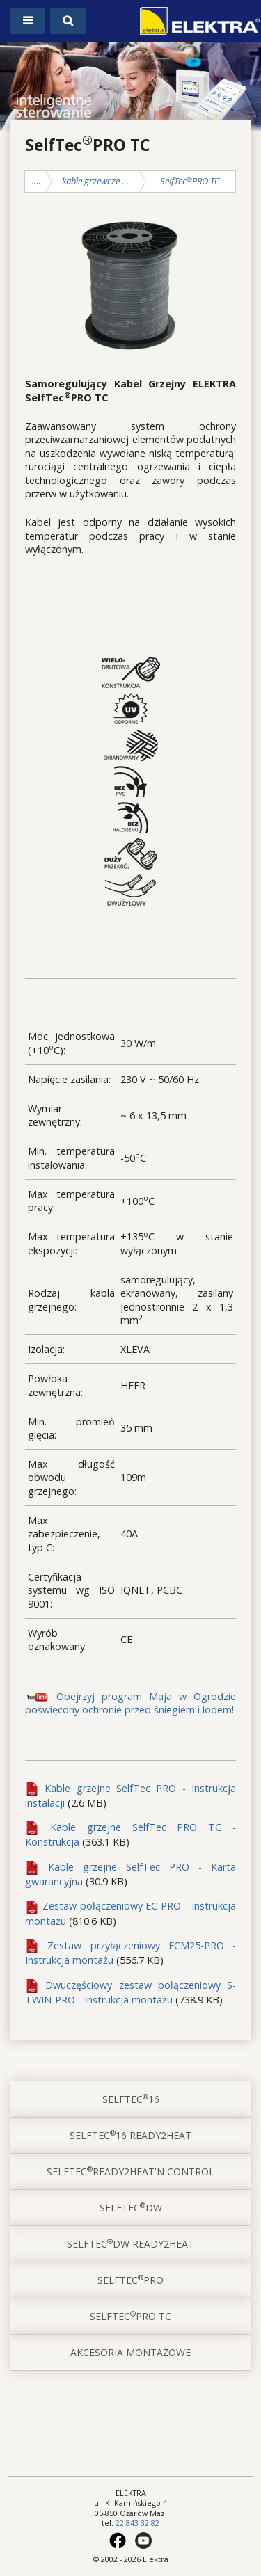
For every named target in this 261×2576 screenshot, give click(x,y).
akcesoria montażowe (130, 2352)
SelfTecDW (131, 2207)
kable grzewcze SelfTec (96, 181)
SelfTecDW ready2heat (130, 2243)
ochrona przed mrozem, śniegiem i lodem (39, 181)
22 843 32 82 (137, 2523)
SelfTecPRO (130, 2280)
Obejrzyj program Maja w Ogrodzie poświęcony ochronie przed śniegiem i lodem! (130, 1703)
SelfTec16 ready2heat (130, 2135)
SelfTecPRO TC (190, 181)
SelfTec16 (130, 2099)
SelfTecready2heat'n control (130, 2171)
